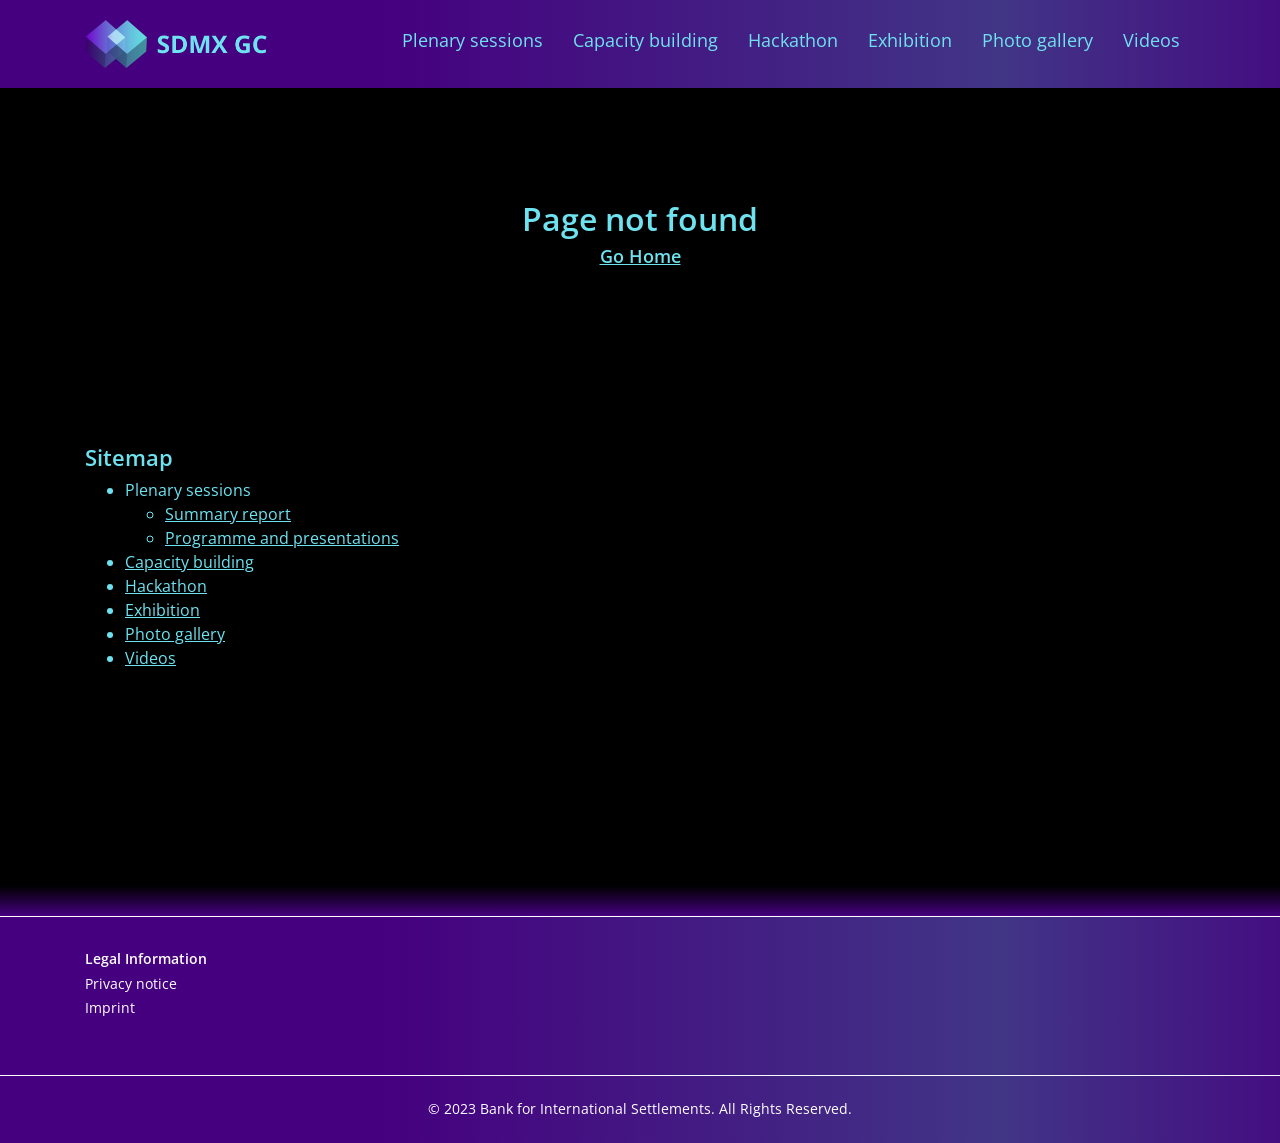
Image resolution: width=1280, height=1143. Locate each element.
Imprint (110, 1007)
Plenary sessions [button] (472, 40)
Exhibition (910, 40)
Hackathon (793, 40)
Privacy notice (131, 983)
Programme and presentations (282, 538)
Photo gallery (1037, 40)
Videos (1151, 40)
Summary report (228, 514)
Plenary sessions (188, 490)
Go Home (640, 256)
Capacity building (645, 40)
